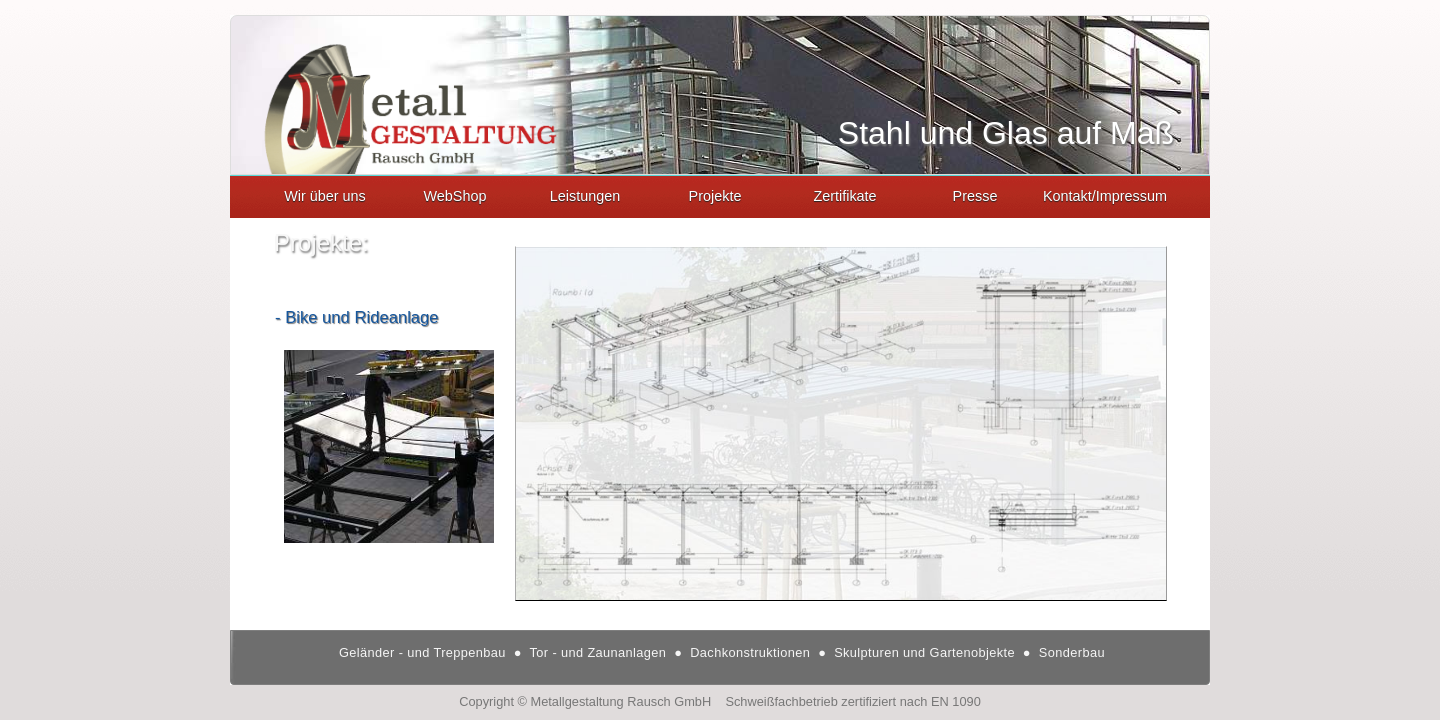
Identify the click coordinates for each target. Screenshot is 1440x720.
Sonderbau (1068, 652)
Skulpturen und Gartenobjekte (922, 652)
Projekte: (321, 242)
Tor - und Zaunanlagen (596, 652)
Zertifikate (844, 196)
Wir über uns (325, 196)
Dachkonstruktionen (748, 652)
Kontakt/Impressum (1105, 196)
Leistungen (585, 196)
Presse (975, 196)
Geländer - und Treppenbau (422, 652)
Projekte (715, 196)
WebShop (455, 196)
